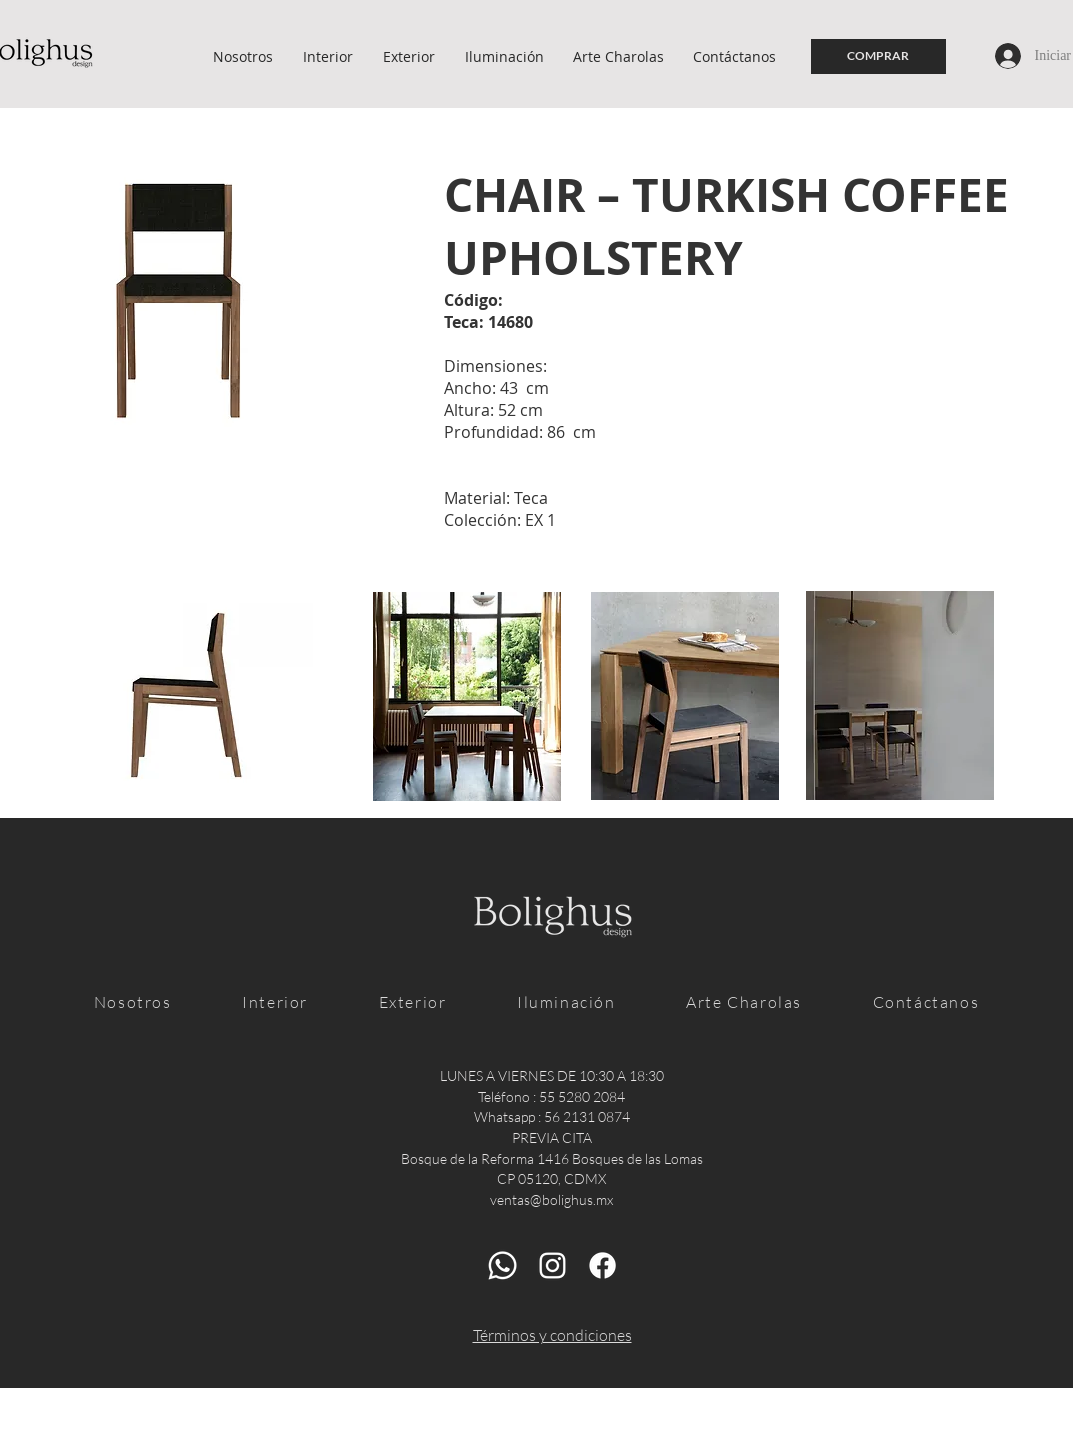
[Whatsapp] (502, 1265)
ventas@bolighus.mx (551, 1199)
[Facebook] (602, 1265)
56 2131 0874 (587, 1116)
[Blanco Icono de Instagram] (552, 1265)
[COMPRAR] (878, 56)
